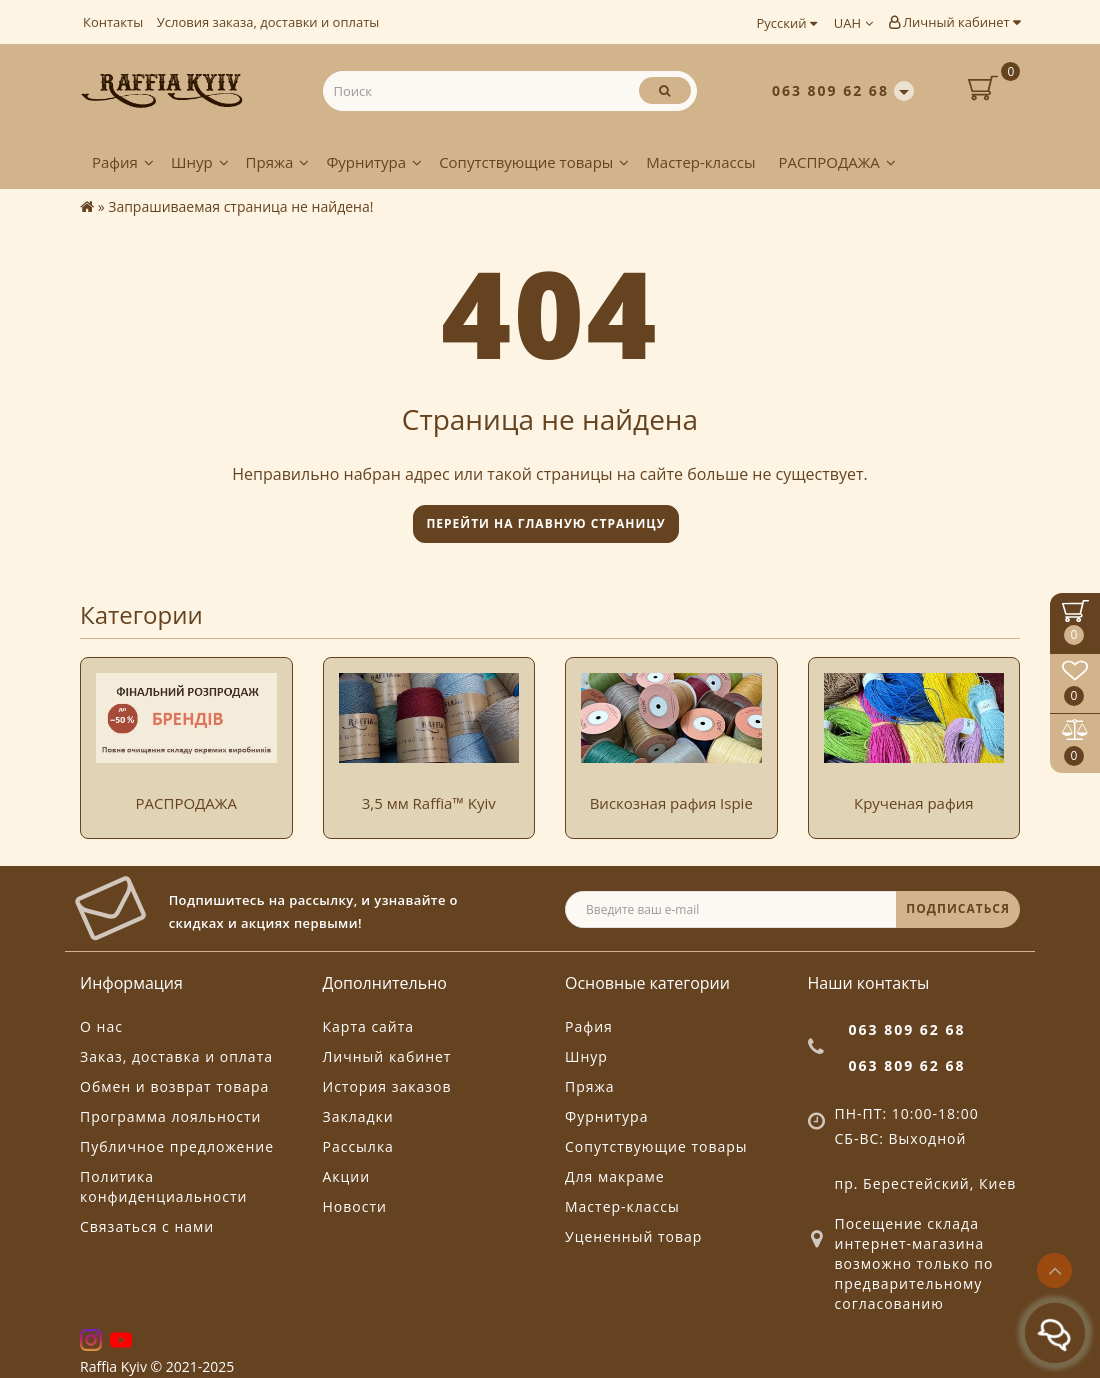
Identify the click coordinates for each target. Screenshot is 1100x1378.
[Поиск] (665, 90)
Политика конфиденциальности (163, 1186)
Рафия (123, 162)
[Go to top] (1054, 1270)
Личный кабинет (954, 22)
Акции (347, 1176)
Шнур (200, 162)
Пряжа (278, 162)
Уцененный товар (633, 1236)
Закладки (358, 1116)
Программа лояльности (170, 1116)
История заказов (387, 1086)
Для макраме (615, 1176)
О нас (101, 1026)
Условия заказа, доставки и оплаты (268, 22)
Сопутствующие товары (534, 162)
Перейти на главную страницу (545, 523)
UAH (853, 23)
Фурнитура (374, 162)
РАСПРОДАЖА (836, 162)
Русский (786, 23)
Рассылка (358, 1146)
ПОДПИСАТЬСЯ (958, 908)
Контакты (113, 22)
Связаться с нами (147, 1226)
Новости (355, 1206)
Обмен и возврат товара (174, 1086)
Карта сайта (369, 1026)
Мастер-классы (700, 162)
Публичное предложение (177, 1146)
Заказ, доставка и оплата (176, 1056)
